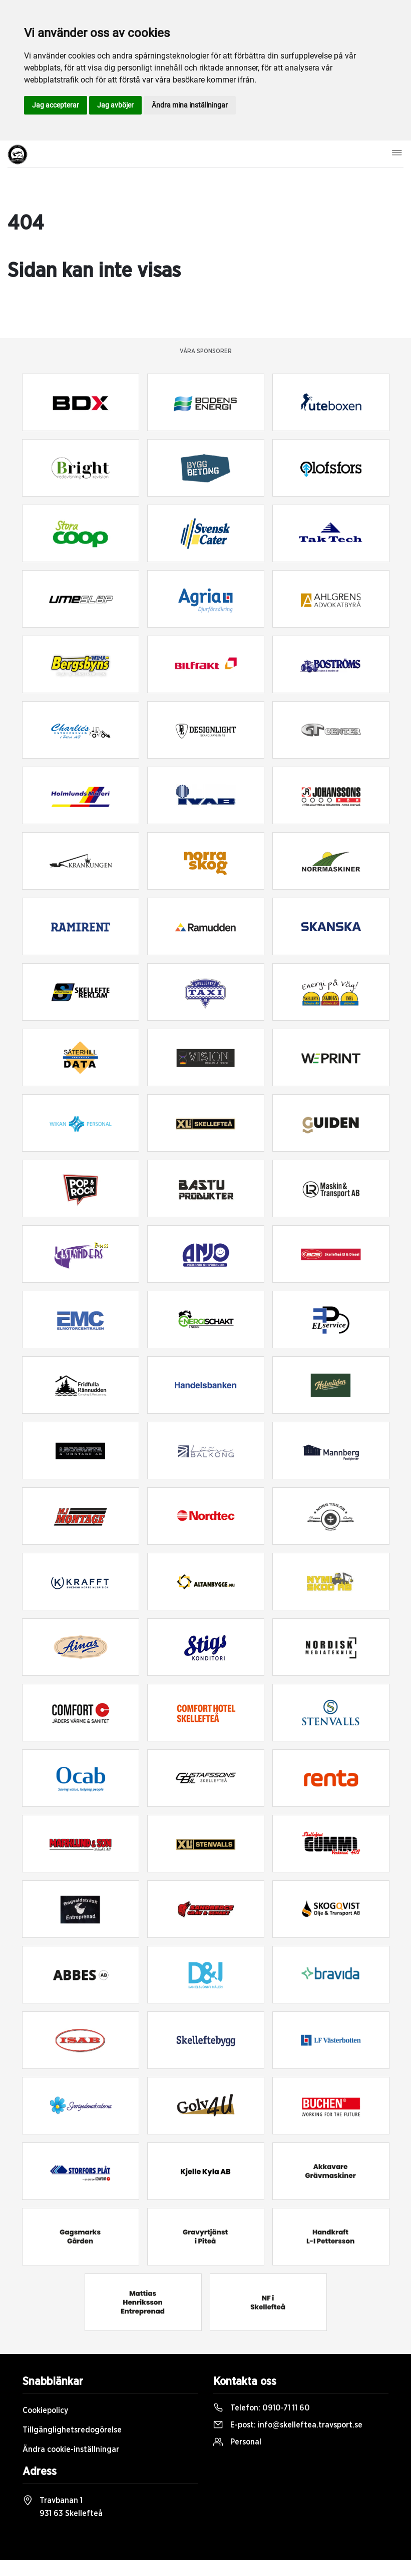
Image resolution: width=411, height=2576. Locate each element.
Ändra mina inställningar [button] (190, 105)
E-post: (287, 2424)
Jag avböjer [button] (115, 105)
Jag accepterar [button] (55, 105)
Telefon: (261, 2407)
